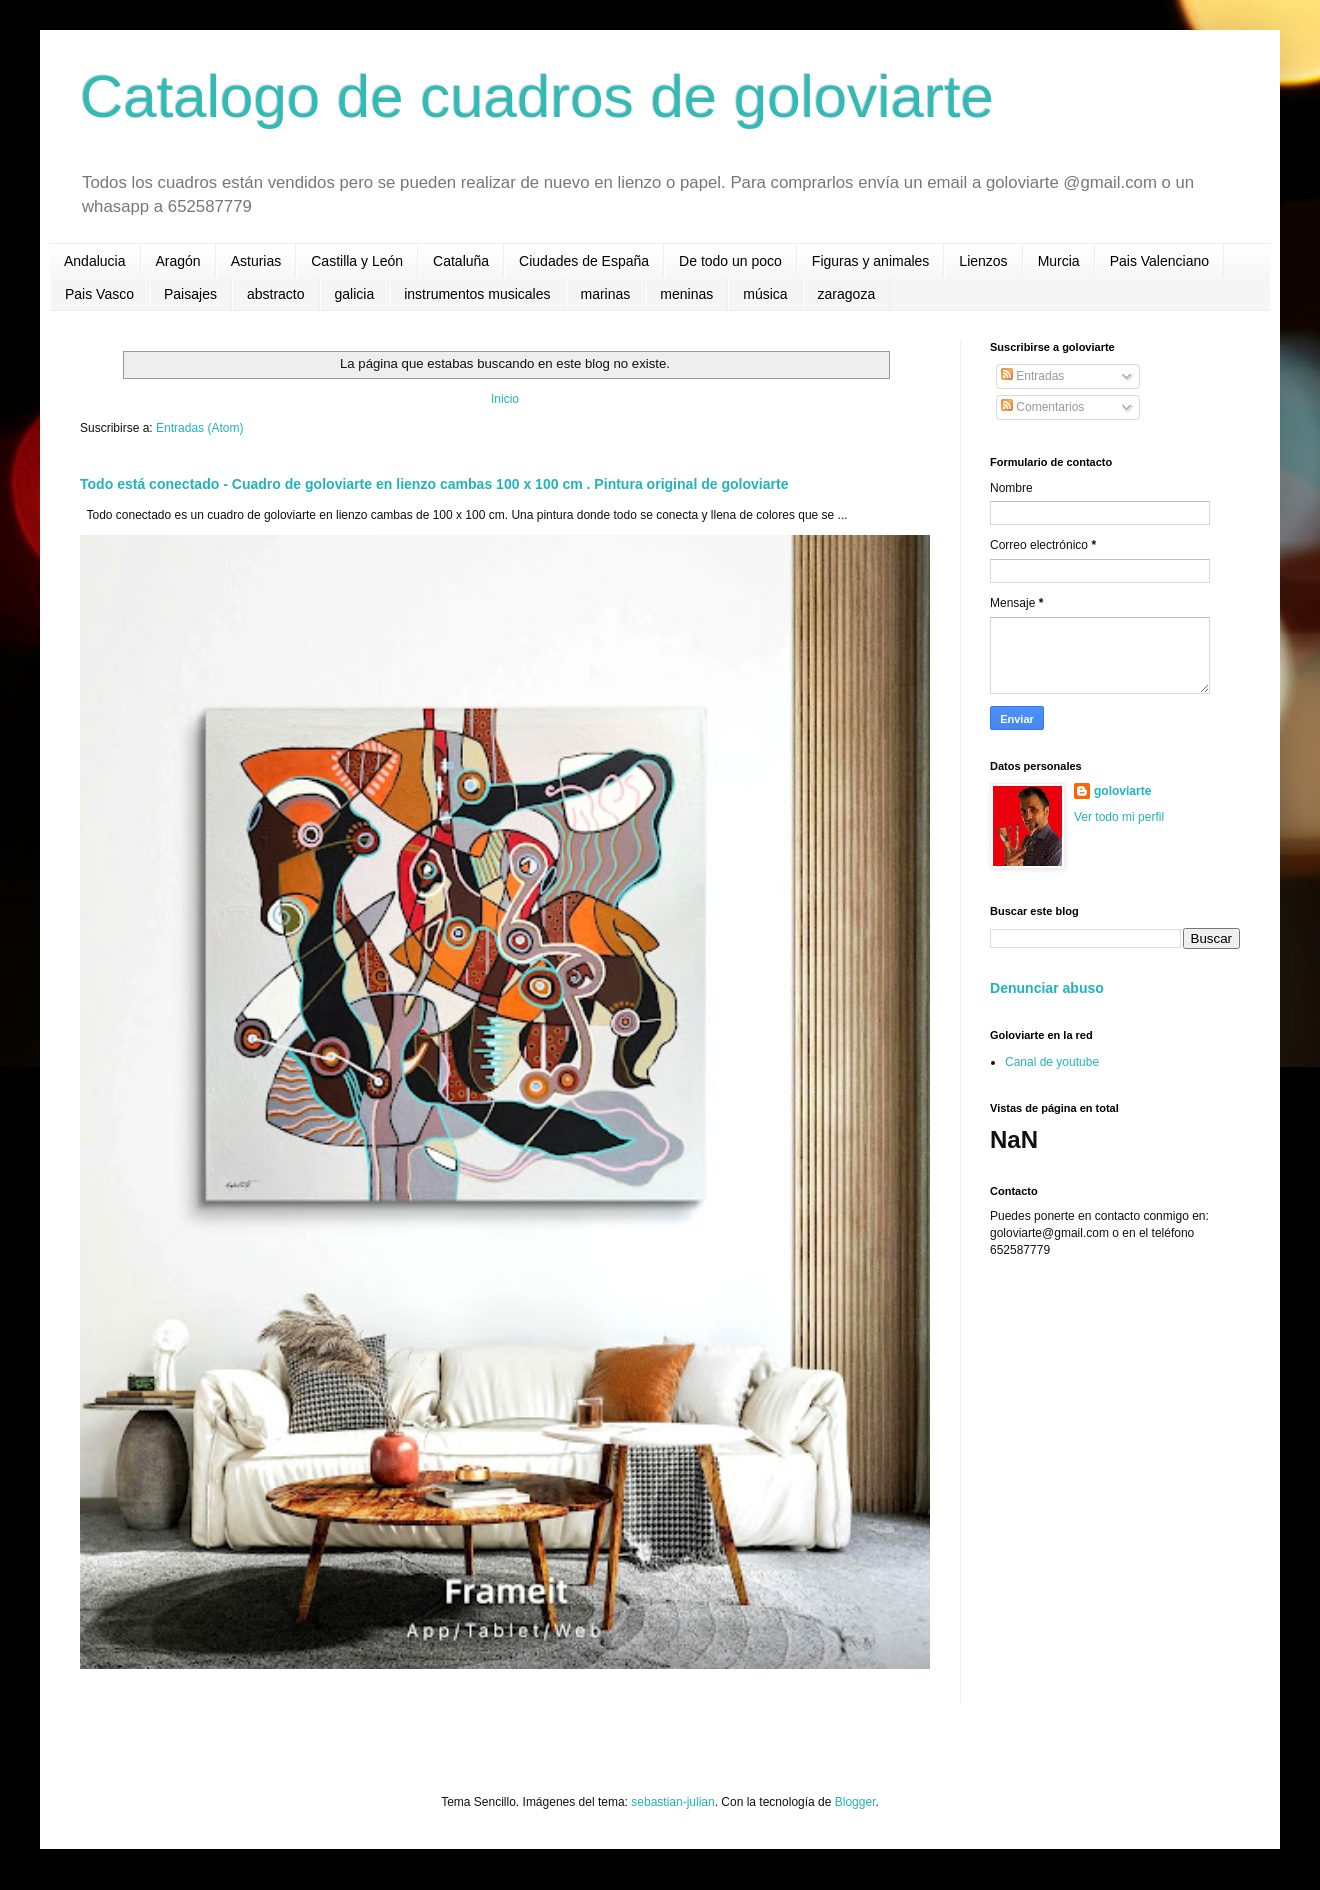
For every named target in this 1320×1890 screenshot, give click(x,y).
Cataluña (461, 261)
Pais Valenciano (1159, 261)
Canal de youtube (1052, 1062)
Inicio (505, 399)
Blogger (855, 1802)
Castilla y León (357, 261)
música (765, 294)
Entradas (1032, 376)
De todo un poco (730, 261)
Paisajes (190, 294)
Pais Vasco (99, 294)
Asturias (256, 261)
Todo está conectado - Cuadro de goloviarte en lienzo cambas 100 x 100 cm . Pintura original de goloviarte (434, 484)
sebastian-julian (672, 1802)
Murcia (1059, 261)
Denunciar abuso (1047, 988)
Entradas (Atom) (199, 428)
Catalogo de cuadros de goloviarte (537, 96)
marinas (606, 294)
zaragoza (847, 294)
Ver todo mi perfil (1119, 817)
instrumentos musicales (477, 294)
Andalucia (95, 261)
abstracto (276, 294)
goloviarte (1122, 791)
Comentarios (1042, 407)
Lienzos (983, 261)
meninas (686, 294)
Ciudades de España (584, 261)
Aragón (178, 261)
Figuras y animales (871, 261)
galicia (355, 294)
